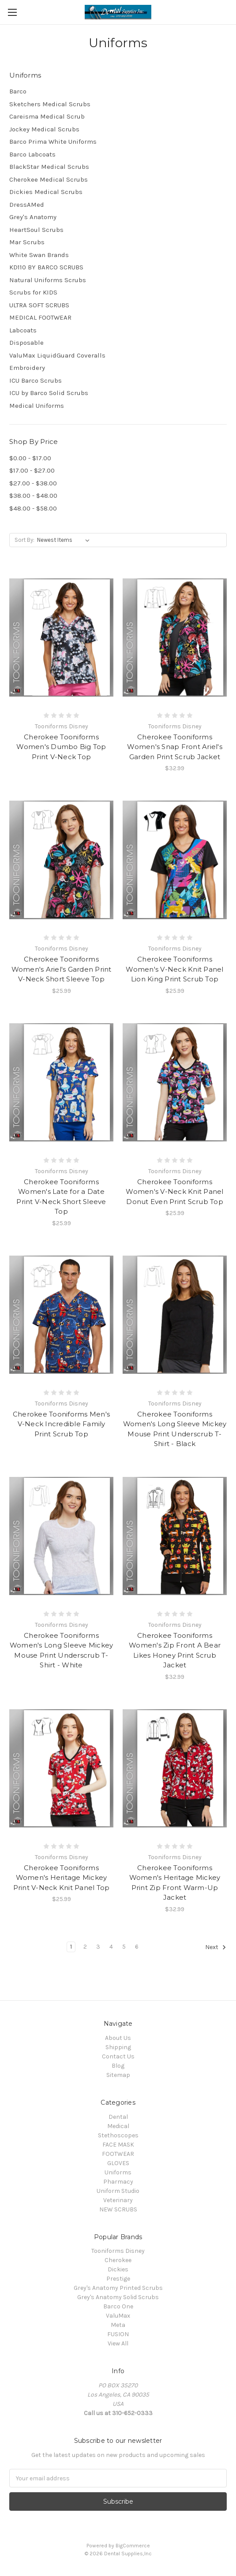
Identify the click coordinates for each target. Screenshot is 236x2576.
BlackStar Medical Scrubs (49, 167)
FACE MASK (118, 2144)
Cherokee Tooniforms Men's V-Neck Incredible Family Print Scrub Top (61, 1424)
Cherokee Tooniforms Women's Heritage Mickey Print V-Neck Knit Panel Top (61, 1878)
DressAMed (26, 205)
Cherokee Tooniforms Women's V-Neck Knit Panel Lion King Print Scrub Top (174, 969)
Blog (118, 2065)
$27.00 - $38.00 (33, 483)
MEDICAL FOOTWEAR (40, 317)
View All (118, 2343)
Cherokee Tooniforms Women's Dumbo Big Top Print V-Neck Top (61, 747)
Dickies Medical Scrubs (45, 192)
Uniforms (118, 2172)
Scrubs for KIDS (33, 292)
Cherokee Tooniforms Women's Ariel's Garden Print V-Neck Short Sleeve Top (61, 969)
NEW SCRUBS (118, 2209)
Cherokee (118, 2260)
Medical (118, 2126)
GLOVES (118, 2163)
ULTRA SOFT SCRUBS (39, 305)
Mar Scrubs (27, 242)
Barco (17, 91)
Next (215, 1947)
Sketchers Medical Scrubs (49, 104)
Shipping (118, 2047)
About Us (118, 2038)
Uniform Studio (118, 2191)
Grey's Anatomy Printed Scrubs (118, 2288)
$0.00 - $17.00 (30, 458)
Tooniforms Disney (118, 2251)
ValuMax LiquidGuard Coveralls (57, 355)
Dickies (118, 2269)
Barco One (118, 2306)
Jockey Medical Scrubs (44, 129)
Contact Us (118, 2056)
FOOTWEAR (118, 2154)
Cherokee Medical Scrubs (48, 179)
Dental (118, 2117)
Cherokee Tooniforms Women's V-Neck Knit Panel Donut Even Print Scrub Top (174, 1192)
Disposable (26, 343)
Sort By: (24, 540)
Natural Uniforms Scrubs (47, 280)
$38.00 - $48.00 (33, 496)
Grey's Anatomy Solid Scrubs (118, 2297)
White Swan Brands (39, 255)
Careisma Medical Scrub (47, 116)
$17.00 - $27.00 (32, 470)
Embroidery (27, 368)
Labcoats (23, 330)
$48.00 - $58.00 (33, 508)
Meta (118, 2325)
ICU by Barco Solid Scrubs (48, 393)
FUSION (118, 2334)
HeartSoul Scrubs (36, 230)
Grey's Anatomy (32, 217)
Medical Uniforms (36, 406)
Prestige (118, 2278)
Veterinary (118, 2200)
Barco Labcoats (32, 154)
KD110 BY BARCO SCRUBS (46, 267)
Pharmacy (118, 2181)
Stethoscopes (118, 2135)
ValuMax (118, 2315)
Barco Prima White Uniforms (53, 141)
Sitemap (118, 2075)
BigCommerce (133, 2545)
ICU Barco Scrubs (35, 380)
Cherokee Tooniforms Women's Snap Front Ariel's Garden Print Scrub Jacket (174, 747)
